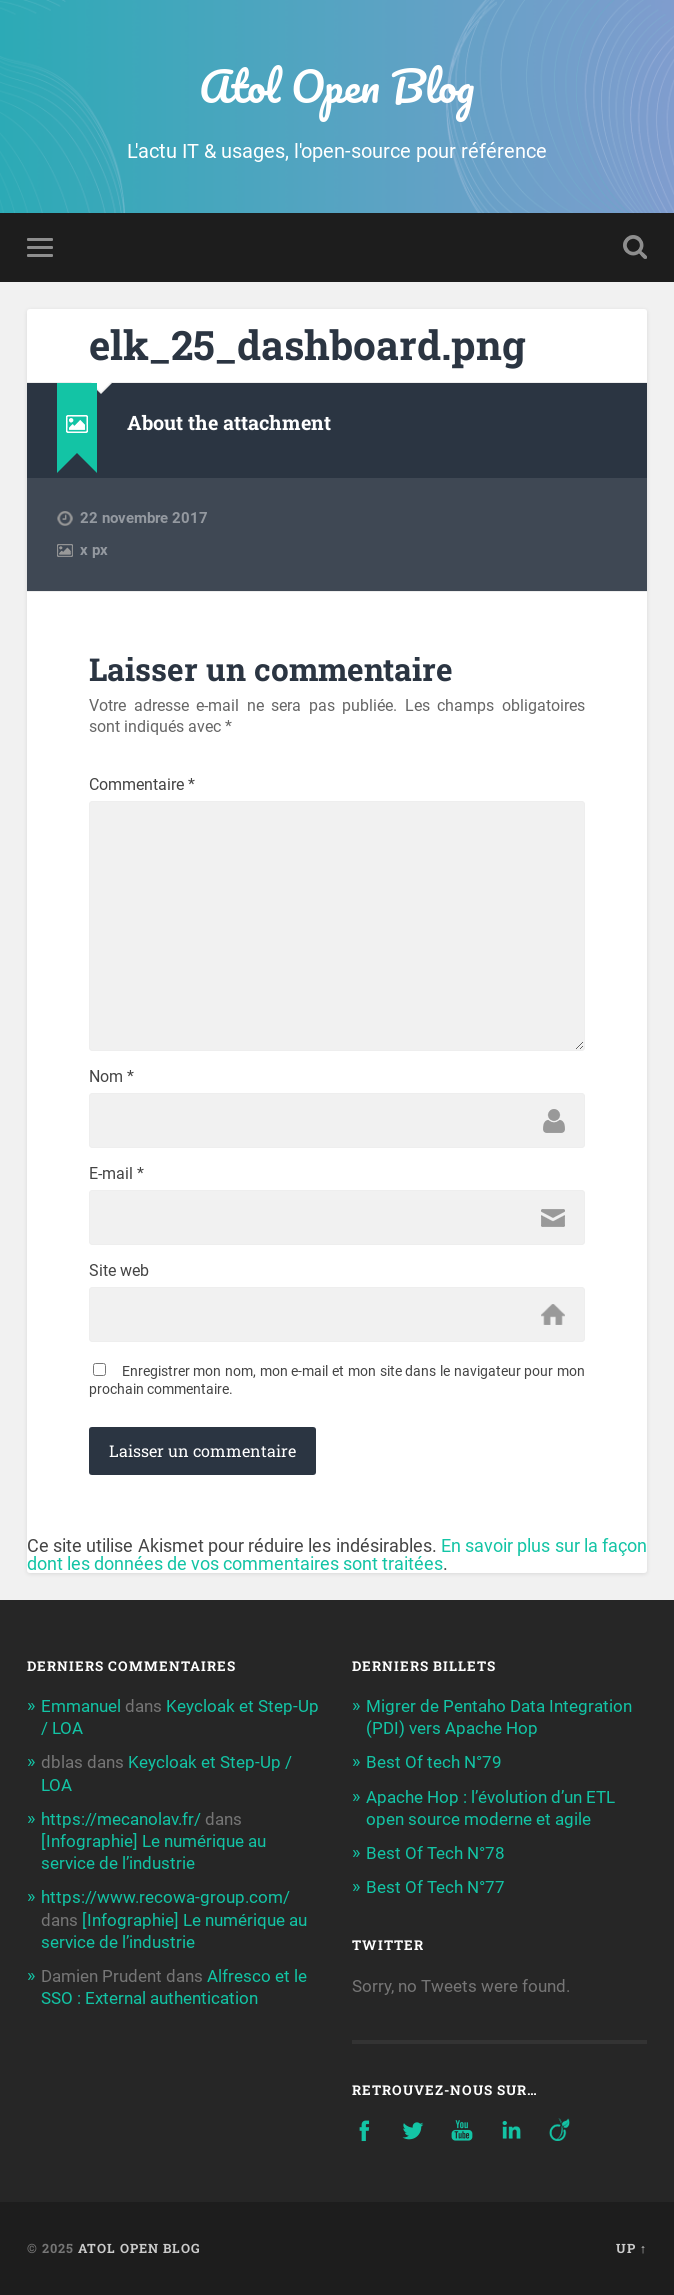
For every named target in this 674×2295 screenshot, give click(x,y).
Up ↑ (631, 2248)
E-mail (116, 1174)
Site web (119, 1271)
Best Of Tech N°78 (435, 1853)
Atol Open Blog (336, 85)
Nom (111, 1077)
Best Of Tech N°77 (435, 1887)
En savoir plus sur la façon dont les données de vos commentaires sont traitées (337, 1554)
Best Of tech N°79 (434, 1762)
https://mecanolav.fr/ (121, 1819)
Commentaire (142, 785)
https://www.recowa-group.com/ (165, 1897)
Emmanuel (81, 1706)
